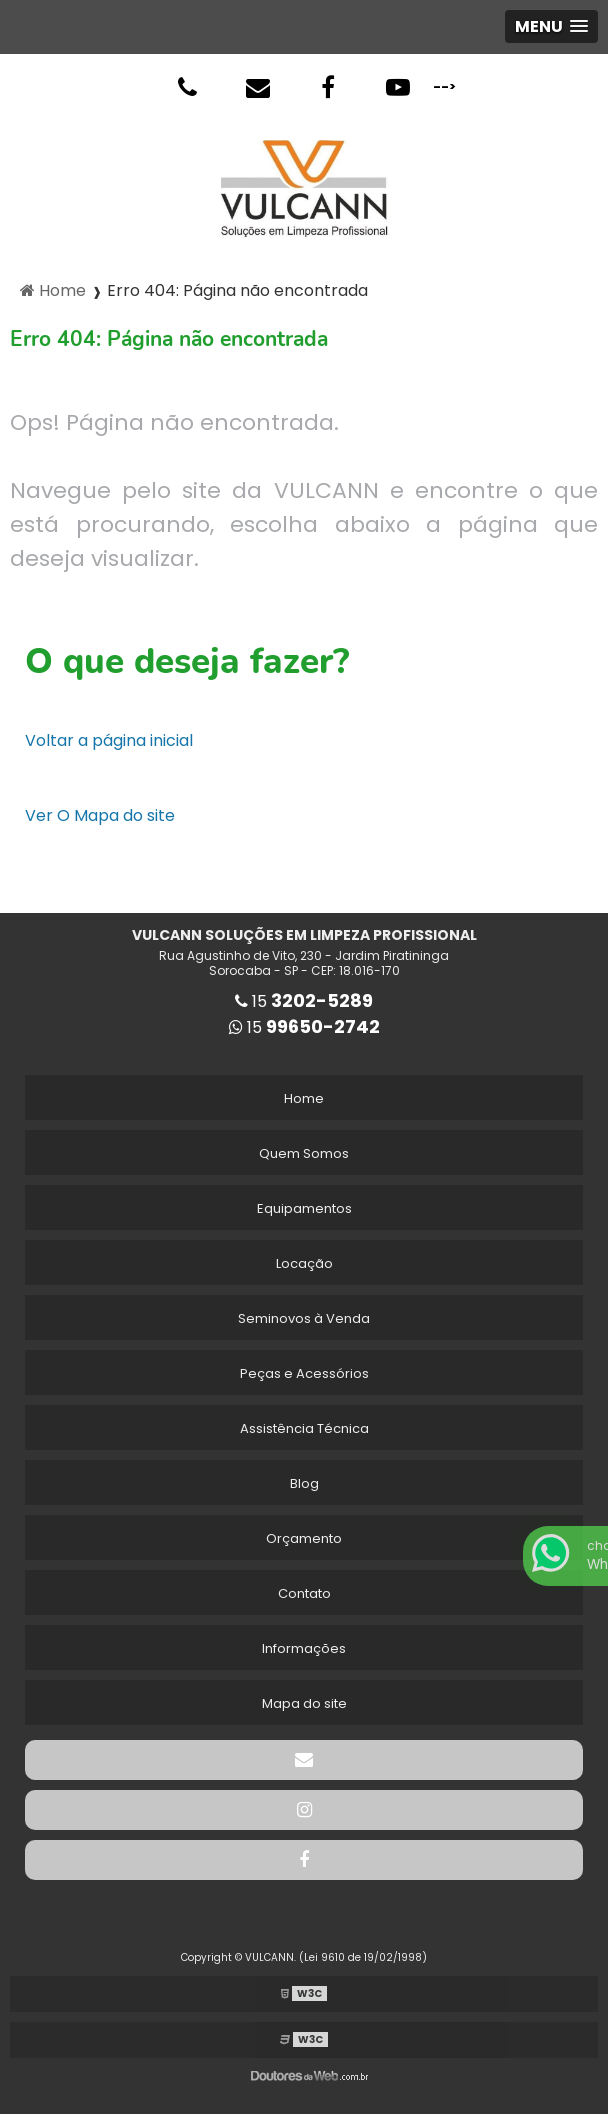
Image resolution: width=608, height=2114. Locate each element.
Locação (304, 1263)
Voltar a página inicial (109, 740)
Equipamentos (304, 1208)
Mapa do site (304, 1703)
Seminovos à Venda (304, 1318)
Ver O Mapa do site (100, 815)
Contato (304, 1593)
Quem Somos (304, 1153)
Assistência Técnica (304, 1428)
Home (304, 1098)
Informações (304, 1648)
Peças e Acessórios (304, 1373)
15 (304, 1001)
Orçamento (304, 1538)
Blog (304, 1483)
